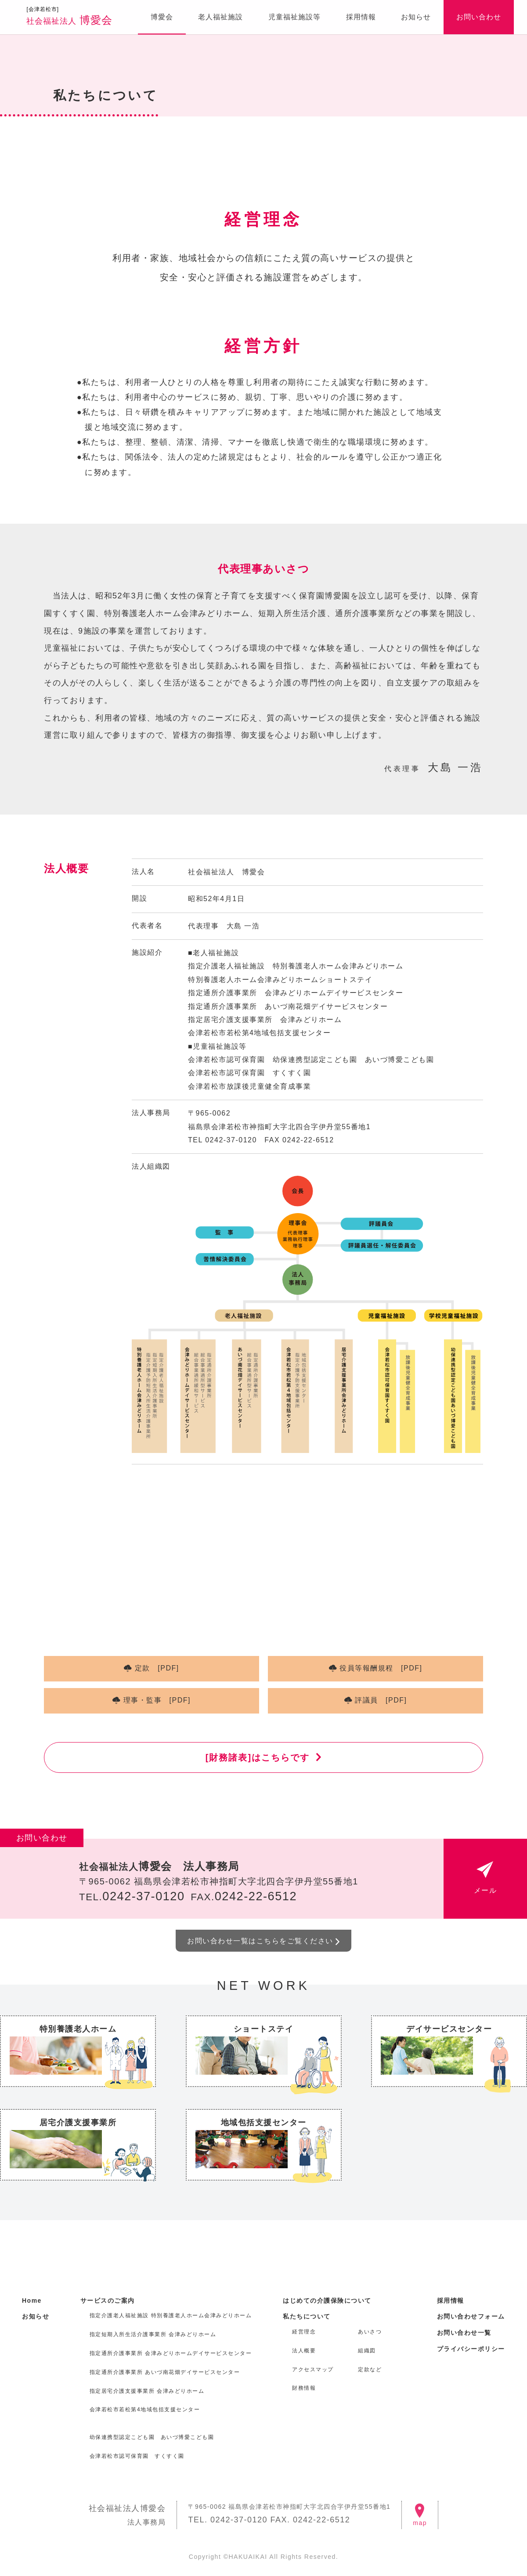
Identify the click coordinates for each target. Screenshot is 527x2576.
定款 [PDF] (157, 1668)
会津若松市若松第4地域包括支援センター (145, 2409)
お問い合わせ (478, 17)
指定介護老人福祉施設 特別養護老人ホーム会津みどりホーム (171, 2315)
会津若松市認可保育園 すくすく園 (137, 2456)
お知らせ (416, 17)
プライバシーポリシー (471, 2348)
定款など (370, 2369)
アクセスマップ (313, 2369)
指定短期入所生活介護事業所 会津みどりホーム (153, 2334)
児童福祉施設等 (294, 17)
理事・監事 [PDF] (157, 1700)
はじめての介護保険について (327, 2300)
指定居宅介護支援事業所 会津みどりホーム (147, 2391)
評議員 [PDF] (381, 1700)
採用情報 (361, 17)
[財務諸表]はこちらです (258, 1757)
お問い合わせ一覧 (464, 2332)
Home (32, 2300)
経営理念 (304, 2332)
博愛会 (69, 16)
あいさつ (370, 2332)
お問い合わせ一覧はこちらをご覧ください (260, 1941)
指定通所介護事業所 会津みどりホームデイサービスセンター (171, 2353)
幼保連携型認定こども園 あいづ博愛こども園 (152, 2437)
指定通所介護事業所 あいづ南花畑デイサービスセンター (165, 2372)
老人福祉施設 (220, 17)
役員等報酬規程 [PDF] (380, 1668)
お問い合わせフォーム (471, 2316)
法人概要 (304, 2351)
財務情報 (304, 2388)
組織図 (367, 2351)
